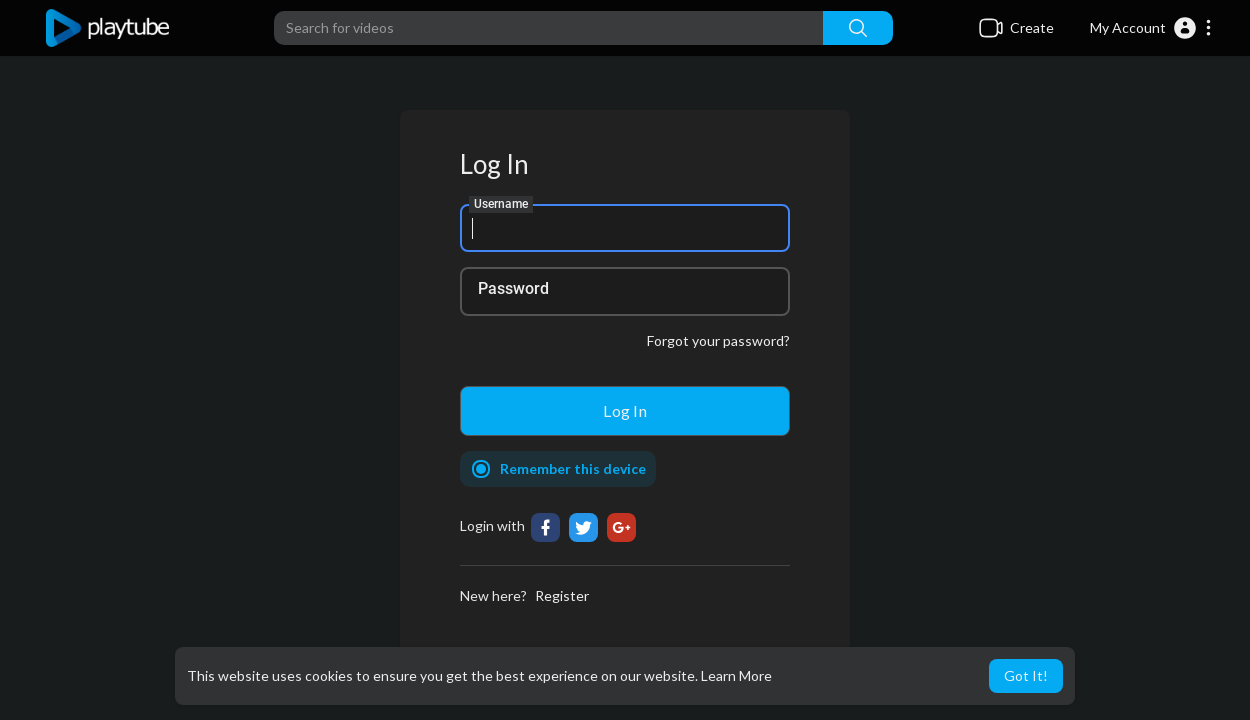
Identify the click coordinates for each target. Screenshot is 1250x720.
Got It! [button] (1026, 675)
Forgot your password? (718, 340)
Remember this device (573, 468)
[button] (1151, 28)
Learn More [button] (736, 675)
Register (562, 595)
